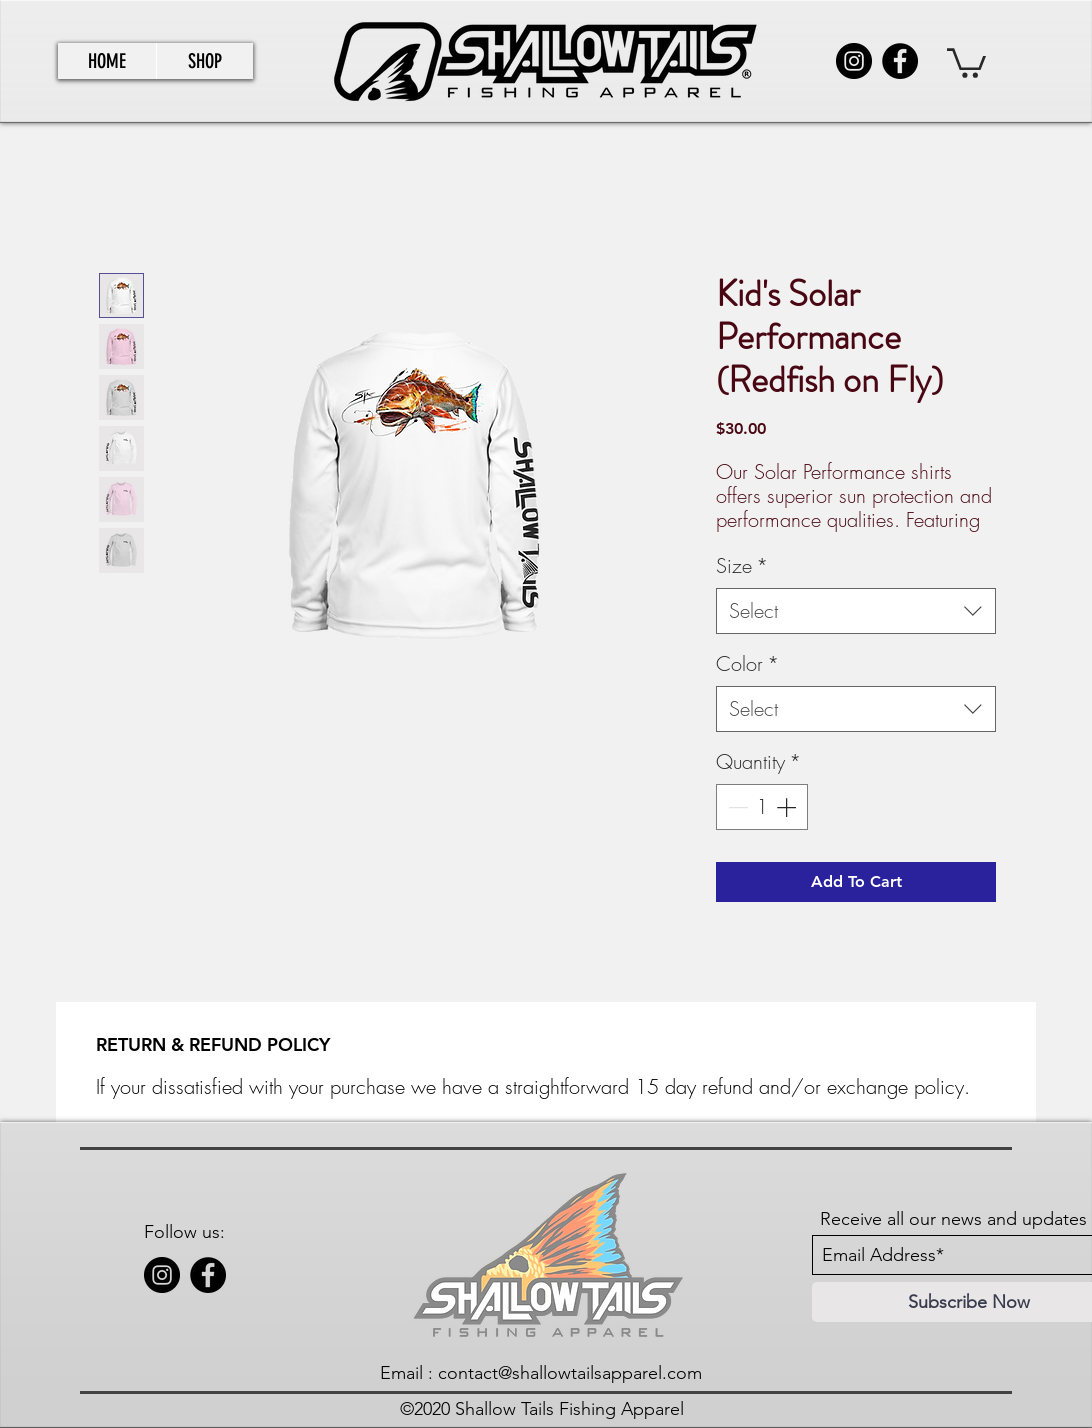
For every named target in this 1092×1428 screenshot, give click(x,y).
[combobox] (856, 611)
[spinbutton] (762, 807)
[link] (966, 61)
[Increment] (788, 807)
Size (742, 565)
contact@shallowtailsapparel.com (570, 1373)
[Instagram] (854, 61)
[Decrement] (736, 807)
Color (747, 663)
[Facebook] (900, 61)
